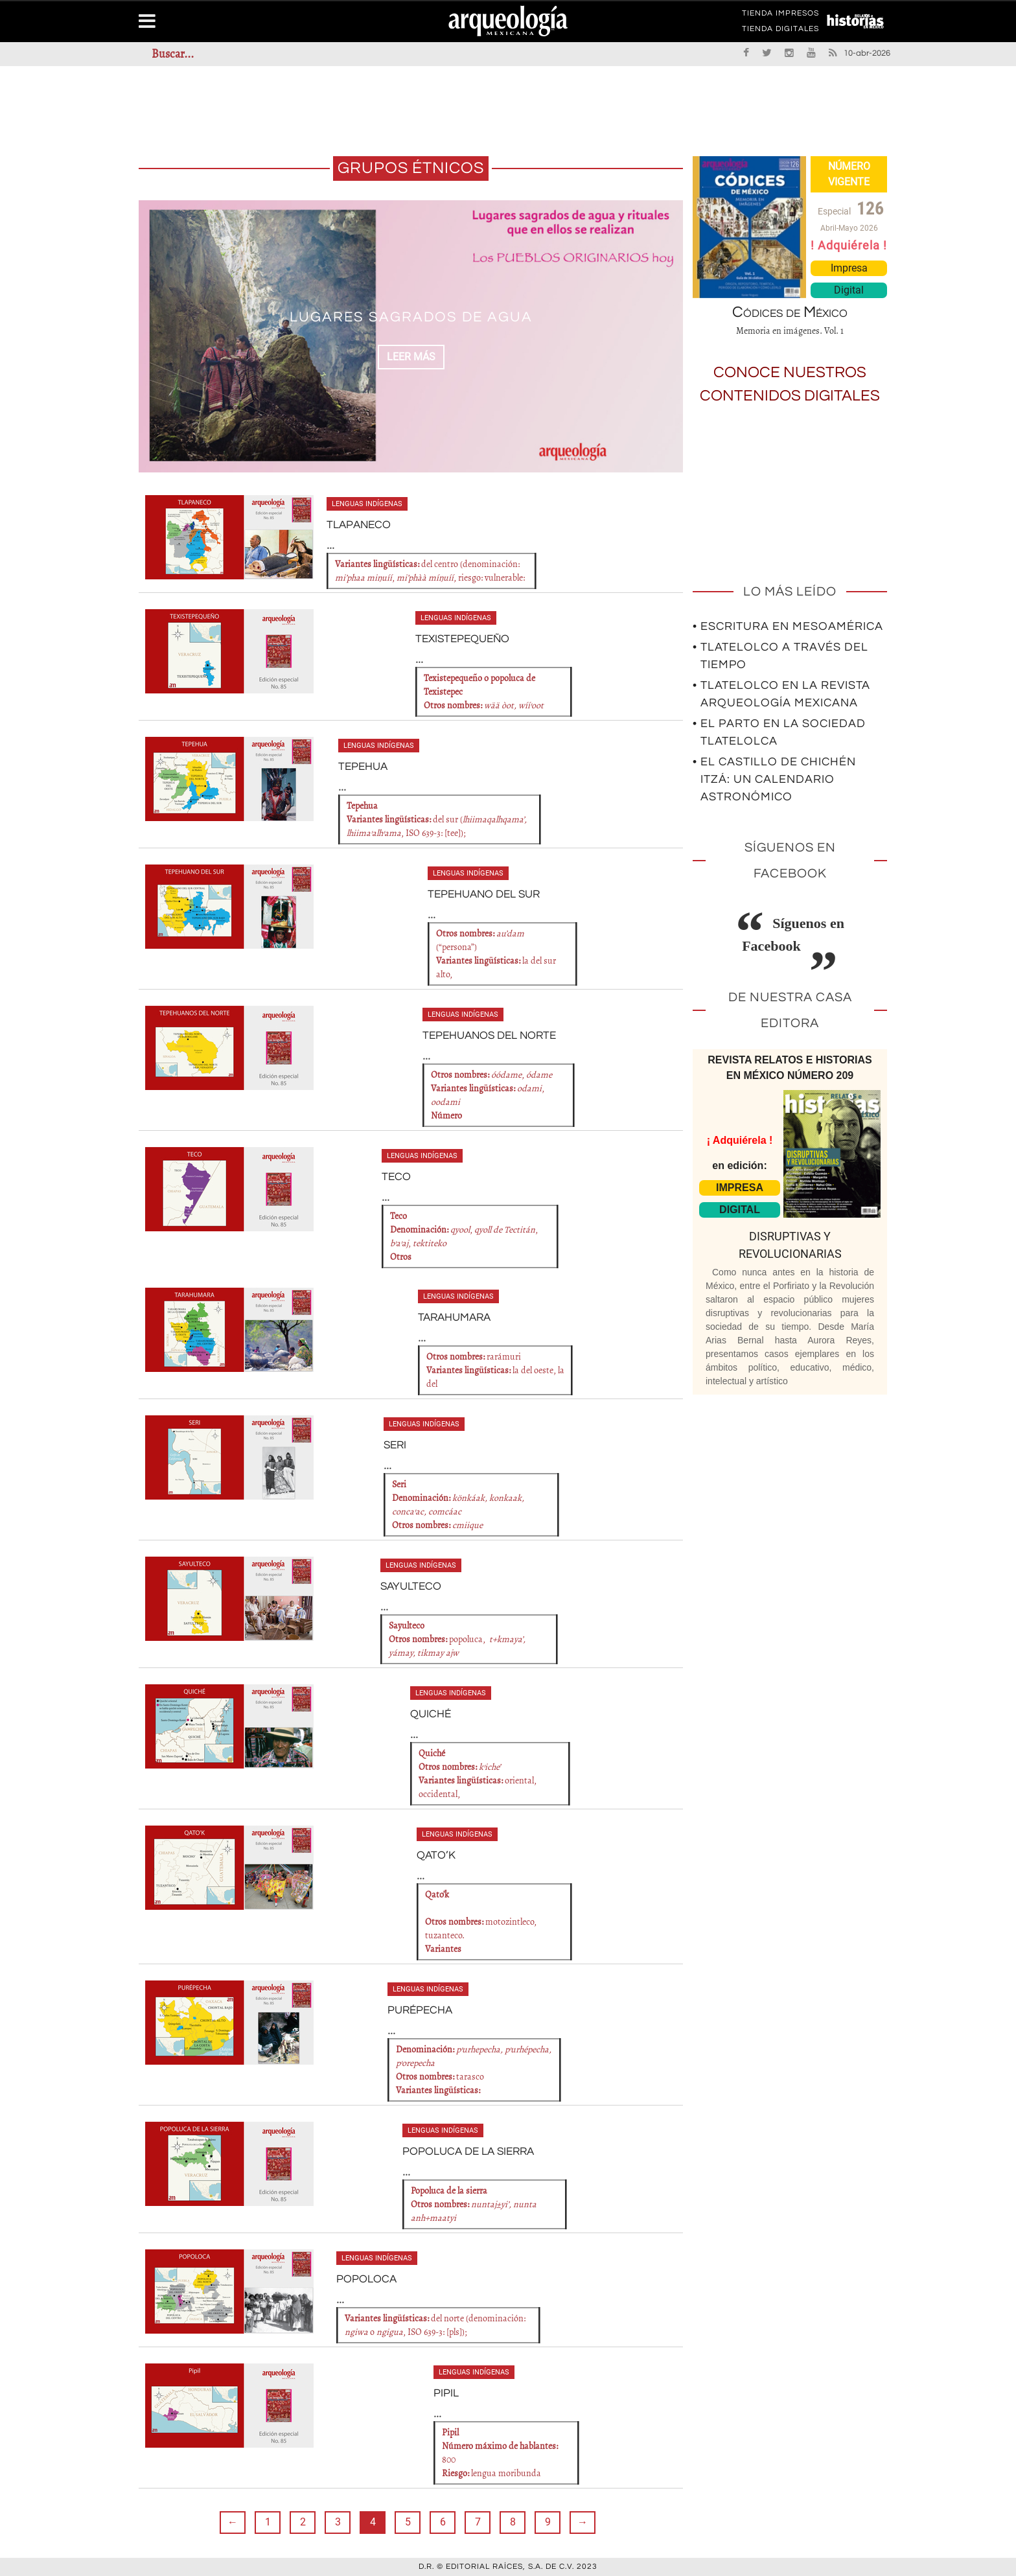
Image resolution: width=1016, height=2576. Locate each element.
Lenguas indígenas (367, 504)
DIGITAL (739, 1209)
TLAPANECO (357, 525)
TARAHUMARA (453, 1317)
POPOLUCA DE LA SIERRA (464, 2151)
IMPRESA (739, 1187)
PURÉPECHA (418, 2010)
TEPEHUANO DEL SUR (481, 894)
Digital (849, 290)
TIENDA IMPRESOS (780, 15)
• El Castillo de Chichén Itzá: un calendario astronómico (774, 779)
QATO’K (434, 1855)
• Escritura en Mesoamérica (788, 626)
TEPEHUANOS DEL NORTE (485, 1035)
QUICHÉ (429, 1714)
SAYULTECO (409, 1586)
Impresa (849, 268)
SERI (395, 1445)
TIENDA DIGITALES (780, 31)
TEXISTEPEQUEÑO (460, 639)
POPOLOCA (364, 2279)
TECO (395, 1177)
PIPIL (445, 2393)
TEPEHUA (361, 766)
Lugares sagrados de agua (411, 316)
